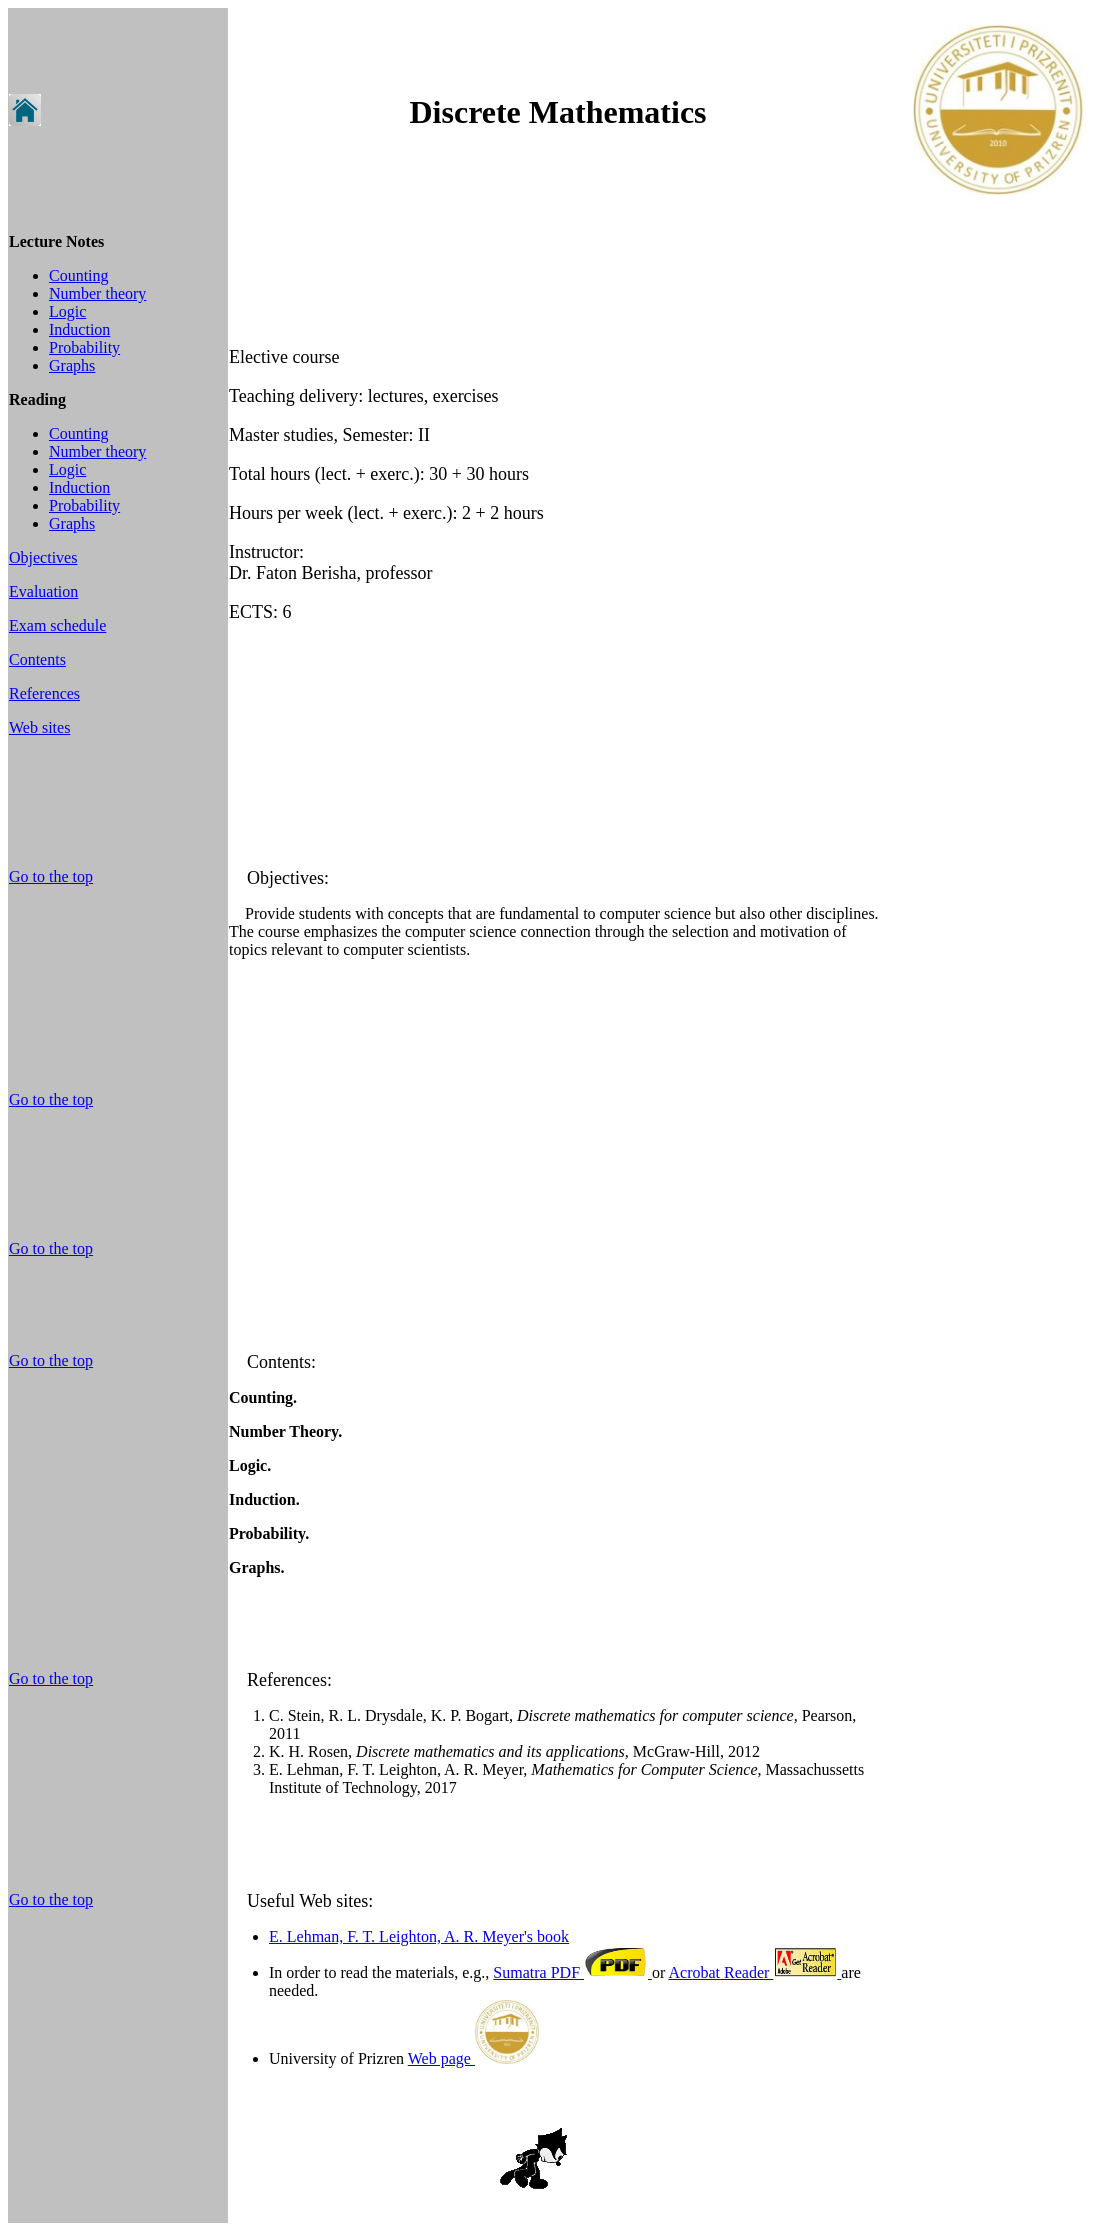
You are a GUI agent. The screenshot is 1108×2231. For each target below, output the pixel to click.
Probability (84, 347)
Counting (79, 275)
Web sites (39, 727)
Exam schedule (57, 625)
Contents (37, 659)
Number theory (97, 293)
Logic (67, 311)
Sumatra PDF (572, 1972)
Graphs (72, 365)
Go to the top (51, 876)
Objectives (43, 557)
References (44, 693)
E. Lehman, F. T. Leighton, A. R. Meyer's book (419, 1936)
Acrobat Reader (754, 1972)
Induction (79, 329)
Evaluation (43, 591)
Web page (473, 2058)
